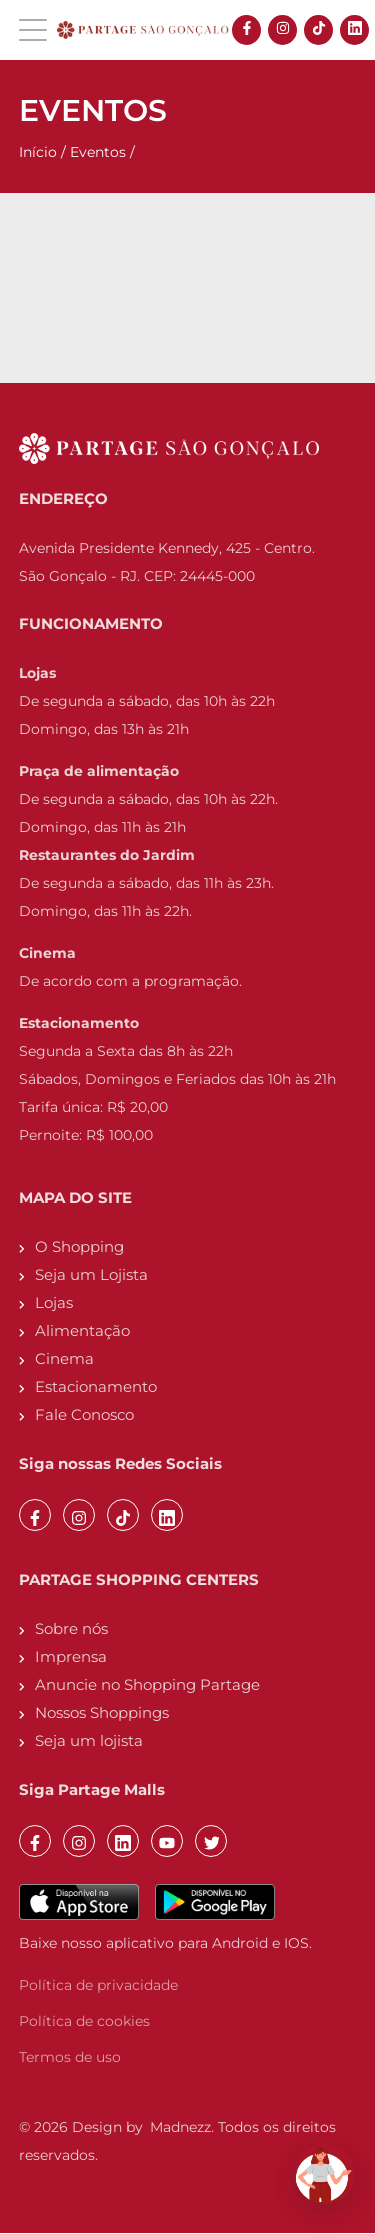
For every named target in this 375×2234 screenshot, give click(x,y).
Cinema (64, 1358)
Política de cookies (84, 2021)
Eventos (98, 152)
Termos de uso (70, 2057)
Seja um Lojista (91, 1274)
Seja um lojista (89, 1740)
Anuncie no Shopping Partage (147, 1684)
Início (38, 152)
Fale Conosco (84, 1414)
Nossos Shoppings (102, 1712)
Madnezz (180, 2127)
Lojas (54, 1302)
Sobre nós (71, 1628)
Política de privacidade (98, 1985)
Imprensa (71, 1656)
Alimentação (82, 1330)
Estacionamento (96, 1386)
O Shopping (79, 1246)
